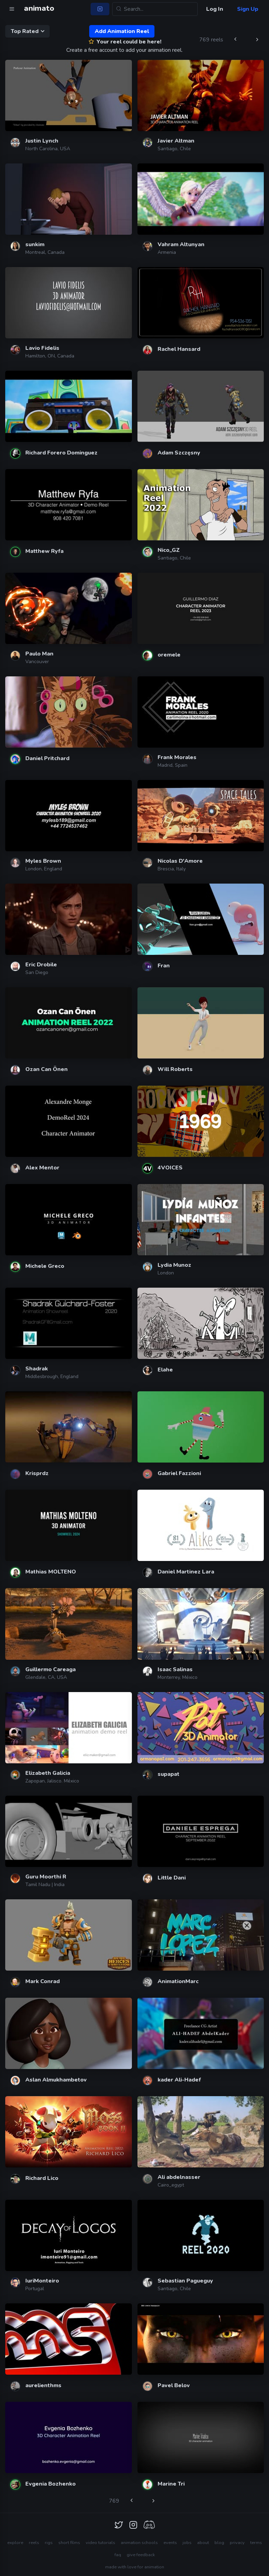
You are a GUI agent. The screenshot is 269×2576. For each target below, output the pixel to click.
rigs (49, 2542)
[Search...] (155, 9)
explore (15, 2542)
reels (34, 2542)
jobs (187, 2542)
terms (256, 2542)
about (203, 2542)
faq (118, 2555)
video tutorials (100, 2542)
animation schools (139, 2542)
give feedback (141, 2555)
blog (219, 2542)
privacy (237, 2542)
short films (69, 2542)
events (170, 2542)
